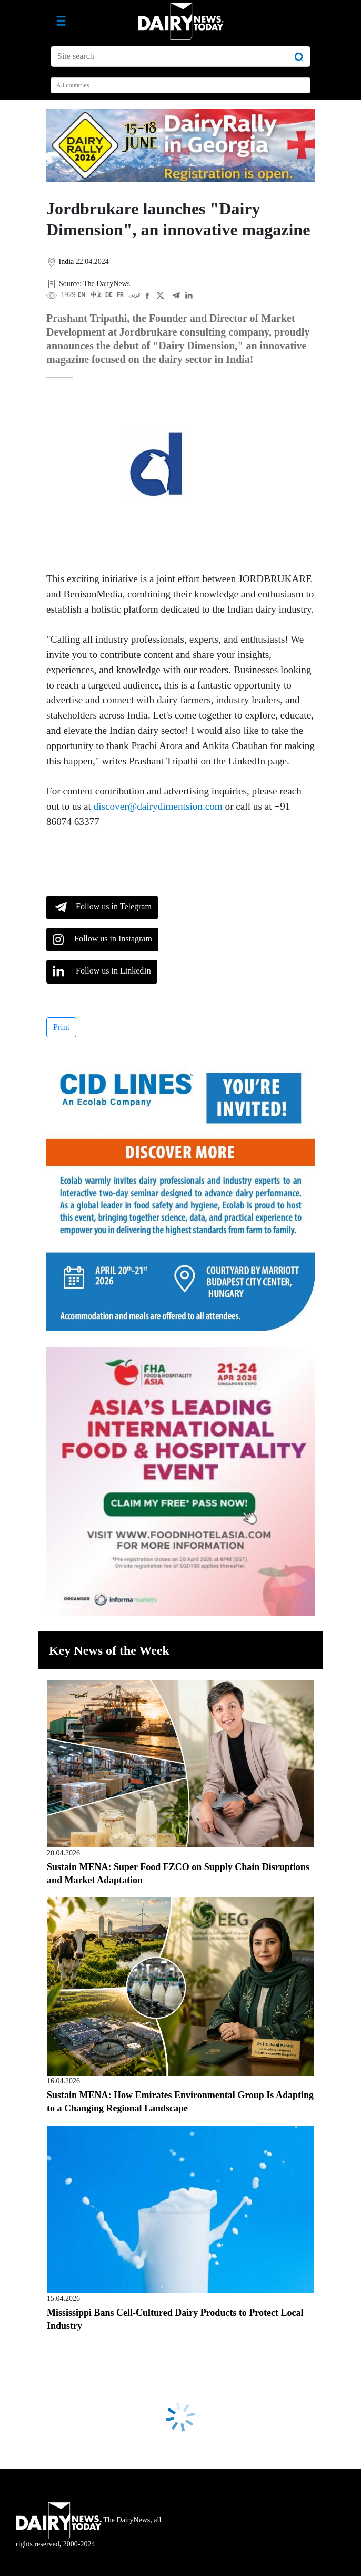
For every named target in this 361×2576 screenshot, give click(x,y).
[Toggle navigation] (61, 21)
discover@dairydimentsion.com (158, 806)
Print (61, 1026)
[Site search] (180, 56)
